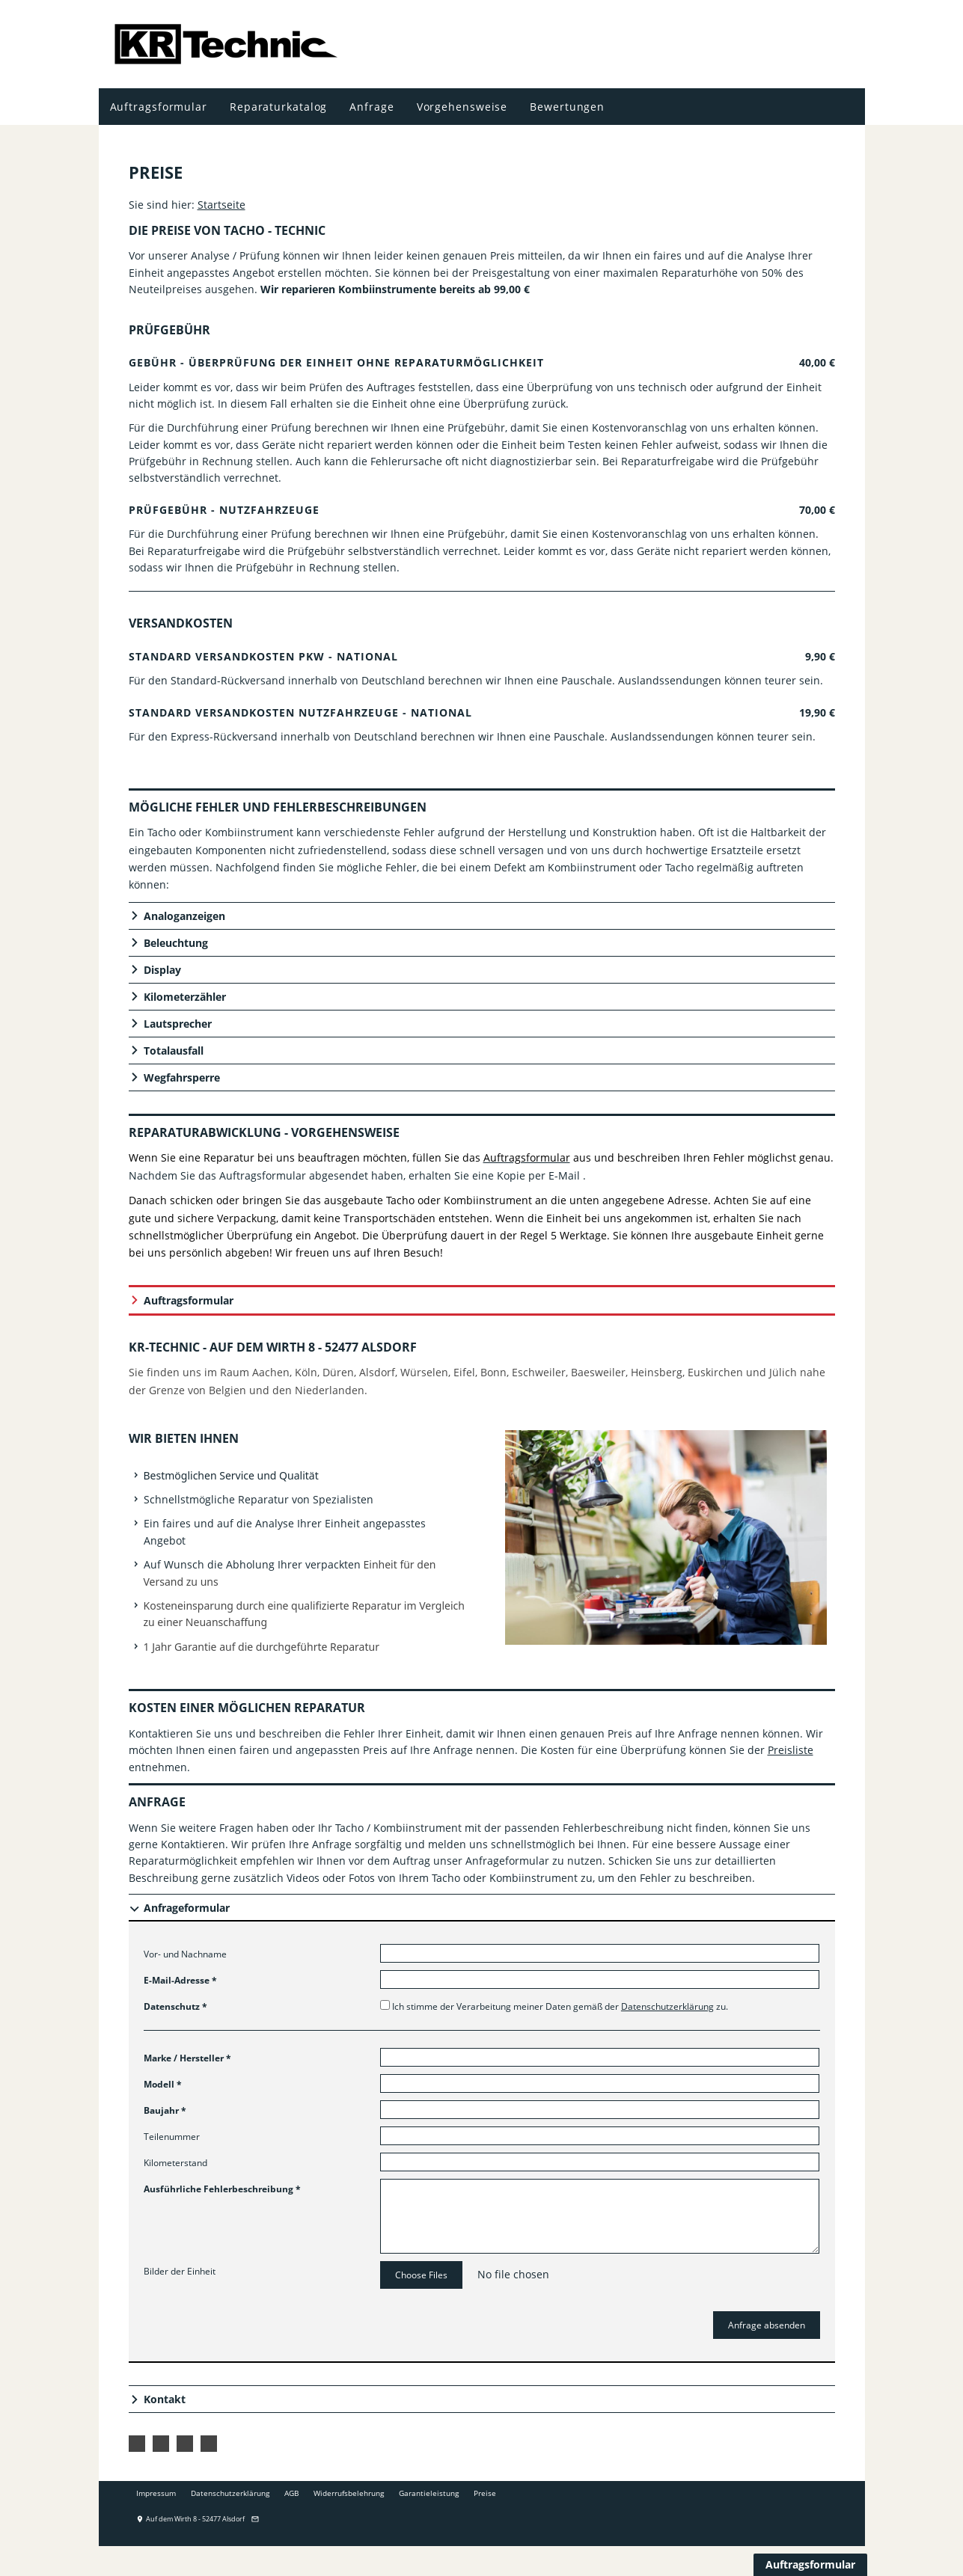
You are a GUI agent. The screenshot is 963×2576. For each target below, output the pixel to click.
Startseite (221, 204)
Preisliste (790, 1750)
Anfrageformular (187, 1908)
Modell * (163, 2084)
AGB (291, 2493)
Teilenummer (172, 2136)
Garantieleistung (429, 2493)
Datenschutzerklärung (667, 2006)
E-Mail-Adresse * (180, 1980)
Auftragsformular (188, 1300)
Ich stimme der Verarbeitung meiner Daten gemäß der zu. (554, 2006)
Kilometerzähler (185, 997)
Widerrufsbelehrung (349, 2493)
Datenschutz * (175, 2006)
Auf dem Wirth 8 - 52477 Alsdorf (190, 2519)
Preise (485, 2493)
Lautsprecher (178, 1023)
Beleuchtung (176, 943)
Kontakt (165, 2399)
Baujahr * (165, 2110)
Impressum (156, 2493)
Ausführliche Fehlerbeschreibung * (222, 2189)
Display (162, 970)
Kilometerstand (175, 2162)
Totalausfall (174, 1050)
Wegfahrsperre (182, 1077)
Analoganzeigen (184, 916)
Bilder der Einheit (179, 2271)
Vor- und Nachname (185, 1954)
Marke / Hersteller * (187, 2058)
